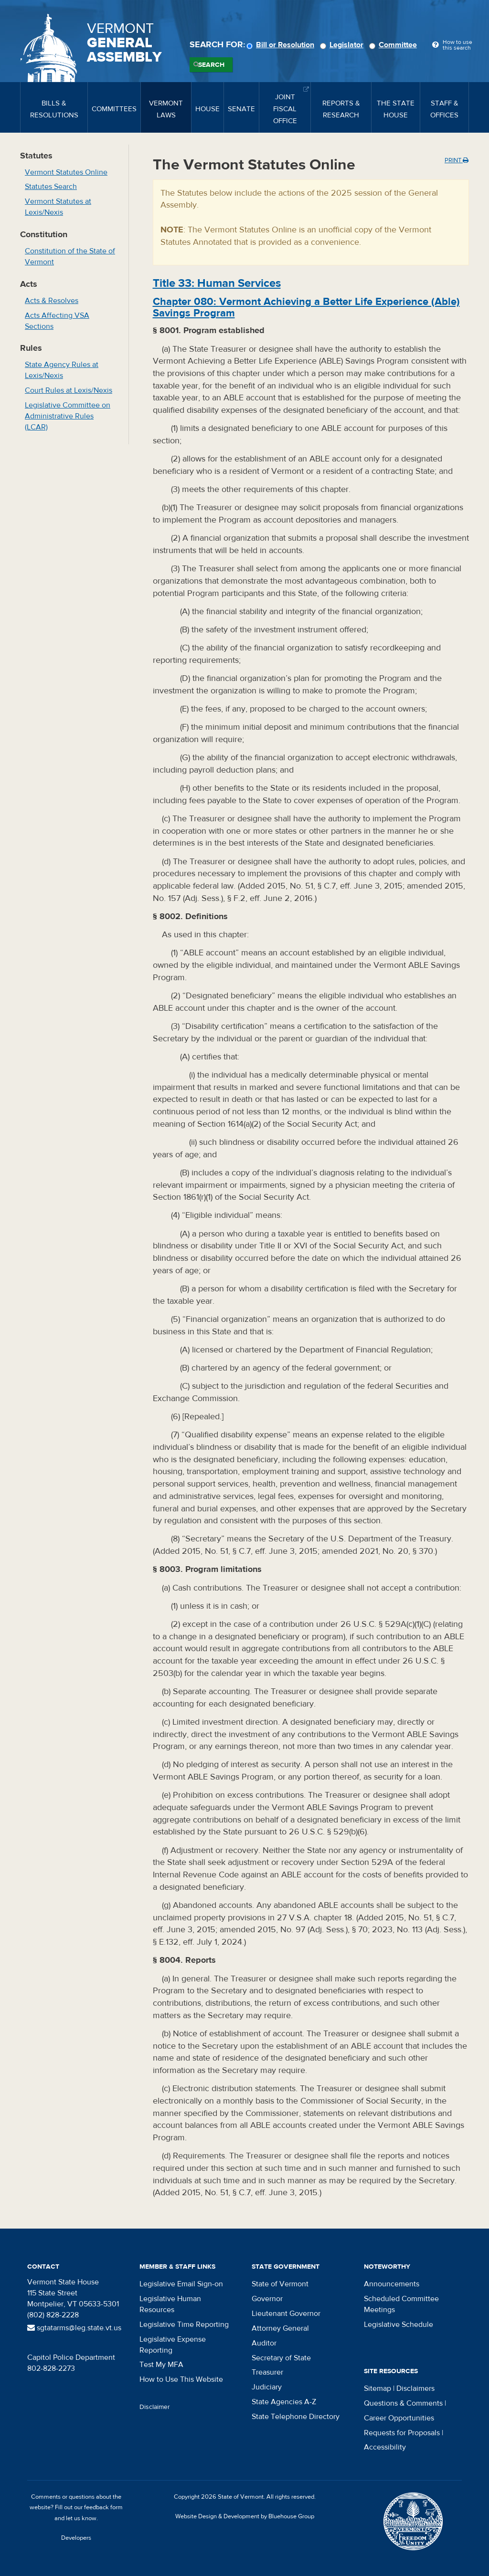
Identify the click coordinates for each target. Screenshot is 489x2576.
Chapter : (306, 307)
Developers (76, 2538)
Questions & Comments (403, 2403)
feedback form (103, 2507)
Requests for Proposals (402, 2433)
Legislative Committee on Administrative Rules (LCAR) (67, 416)
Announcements (391, 2284)
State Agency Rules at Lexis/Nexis (61, 370)
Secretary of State (281, 2358)
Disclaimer (154, 2407)
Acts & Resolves (51, 300)
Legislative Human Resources (170, 2304)
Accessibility (385, 2447)
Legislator (343, 45)
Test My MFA (161, 2364)
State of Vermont (280, 2284)
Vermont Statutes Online (66, 172)
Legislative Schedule (398, 2324)
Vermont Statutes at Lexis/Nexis (58, 207)
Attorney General (280, 2328)
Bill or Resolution (281, 45)
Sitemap (377, 2388)
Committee (394, 45)
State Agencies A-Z (284, 2402)
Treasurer (267, 2372)
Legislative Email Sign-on (181, 2284)
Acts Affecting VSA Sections (57, 321)
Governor (267, 2299)
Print (456, 160)
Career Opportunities (399, 2418)
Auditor (264, 2343)
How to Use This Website (181, 2379)
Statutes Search (51, 186)
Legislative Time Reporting (184, 2324)
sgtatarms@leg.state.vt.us (74, 2328)
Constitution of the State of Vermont (70, 256)
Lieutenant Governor (286, 2313)
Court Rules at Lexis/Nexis (68, 390)
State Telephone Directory (296, 2416)
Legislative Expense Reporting (172, 2345)
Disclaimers (415, 2388)
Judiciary (267, 2387)
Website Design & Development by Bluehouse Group (244, 2516)
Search (211, 65)
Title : (217, 283)
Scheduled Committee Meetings (401, 2304)
